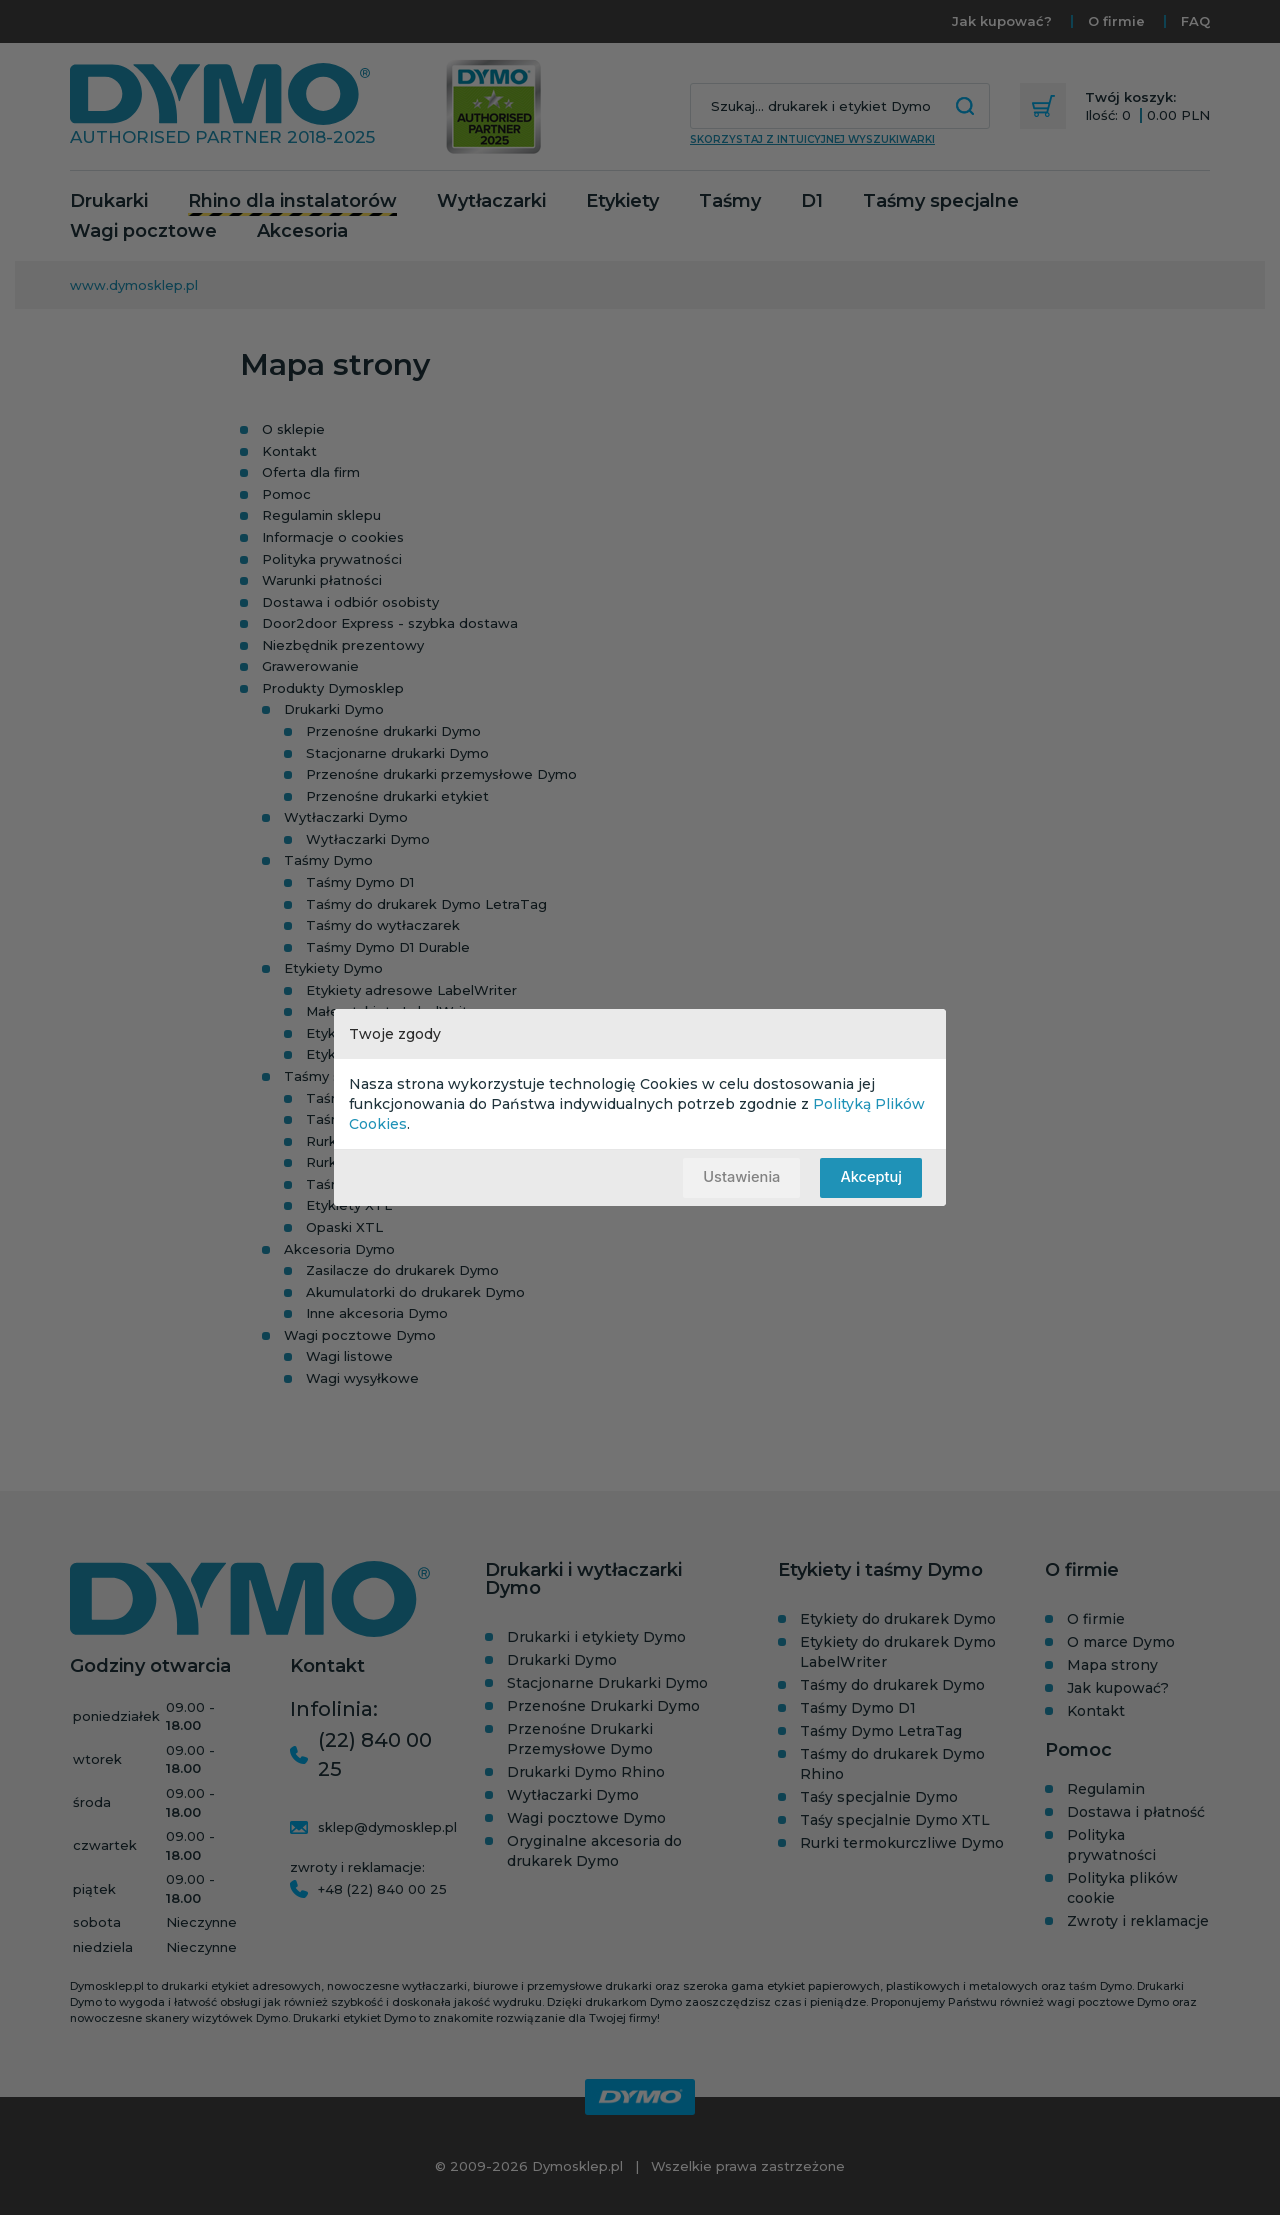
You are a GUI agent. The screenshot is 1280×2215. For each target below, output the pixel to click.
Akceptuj (870, 1177)
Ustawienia (738, 1177)
